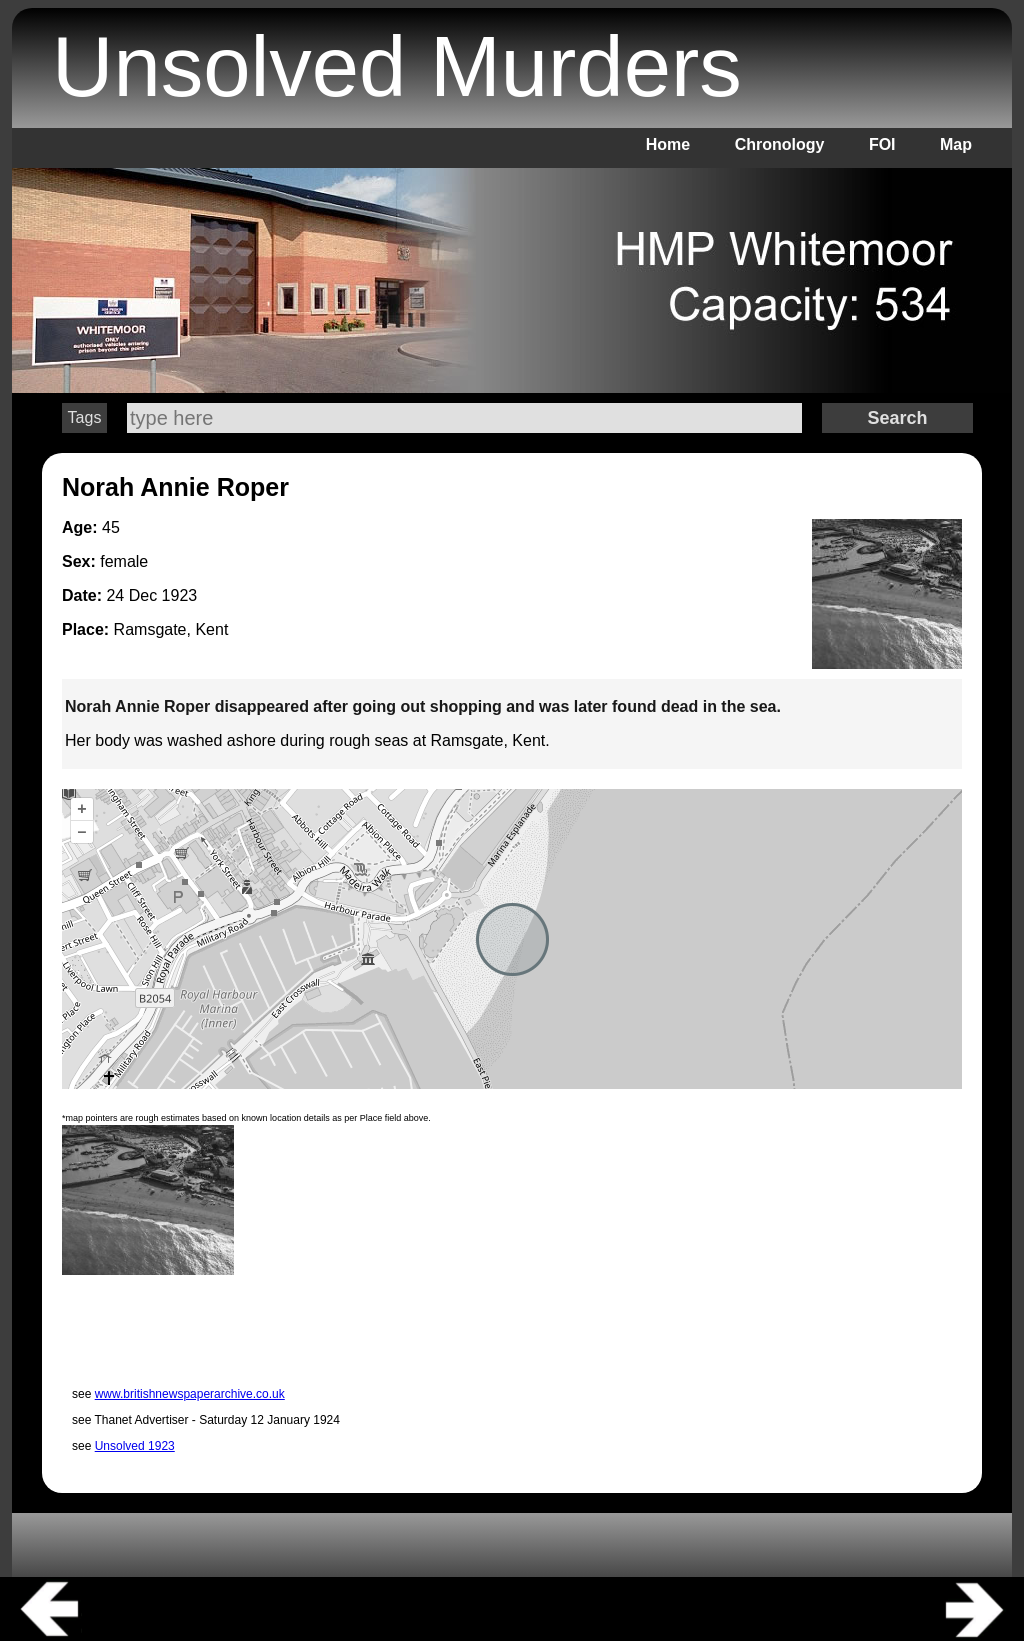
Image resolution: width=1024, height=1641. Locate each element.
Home (668, 144)
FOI (882, 144)
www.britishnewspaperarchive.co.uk (190, 1394)
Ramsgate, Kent (171, 629)
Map (956, 144)
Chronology (780, 144)
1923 (180, 595)
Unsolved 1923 (135, 1446)
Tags (85, 417)
